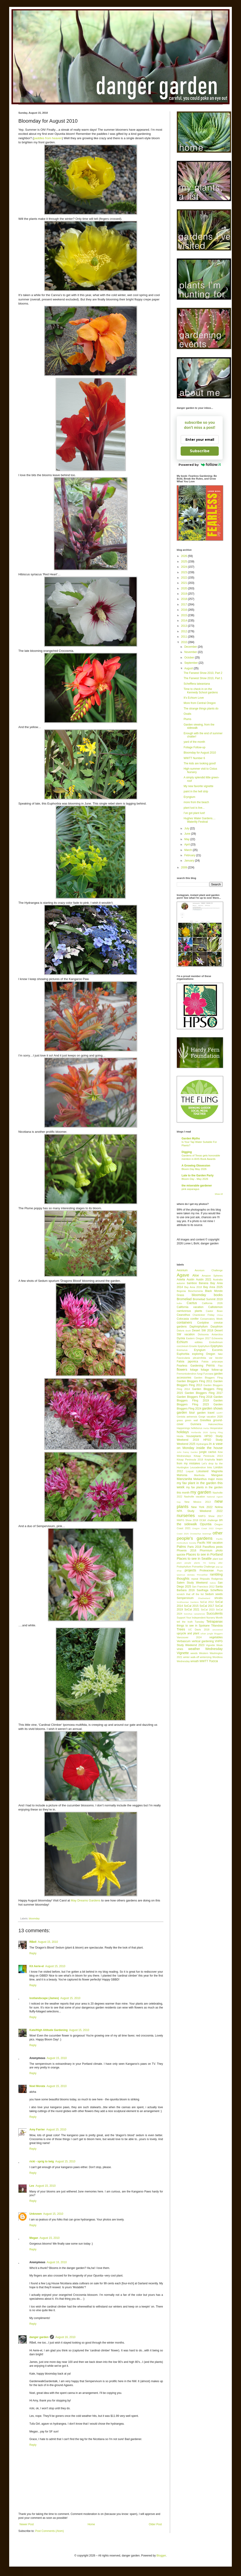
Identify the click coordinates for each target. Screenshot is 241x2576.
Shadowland (204, 1598)
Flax (220, 1365)
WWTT (203, 1661)
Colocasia (183, 1318)
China (220, 1315)
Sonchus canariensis (194, 1614)
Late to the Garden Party (197, 1175)
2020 (184, 588)
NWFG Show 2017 (210, 1516)
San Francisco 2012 (203, 1586)
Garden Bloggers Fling (208, 1377)
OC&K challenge (208, 1520)
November (191, 652)
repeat (194, 1578)
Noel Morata (37, 2086)
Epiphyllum (204, 1346)
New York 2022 (202, 1507)
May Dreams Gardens (85, 1900)
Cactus (192, 1303)
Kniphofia (210, 1459)
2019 (184, 593)
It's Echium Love (194, 697)
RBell (32, 1941)
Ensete (193, 1346)
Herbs (206, 1428)
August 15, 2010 (48, 1941)
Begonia (181, 1291)
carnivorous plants (189, 1311)
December (191, 646)
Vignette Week (214, 1645)
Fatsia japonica (187, 1361)
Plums (187, 719)
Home (91, 2524)
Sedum (209, 1594)
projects (190, 1570)
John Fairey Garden (187, 1452)
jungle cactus (207, 1452)
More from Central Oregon (200, 703)
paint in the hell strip (196, 791)
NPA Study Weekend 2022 (200, 1511)
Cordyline (203, 1322)
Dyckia (181, 1338)
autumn (181, 1283)
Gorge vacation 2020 (211, 1416)
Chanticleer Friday (203, 1314)
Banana (203, 1283)
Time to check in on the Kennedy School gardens (201, 690)
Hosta (180, 1436)
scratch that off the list (190, 1594)
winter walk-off (191, 1657)
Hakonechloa (215, 1424)
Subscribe (200, 451)
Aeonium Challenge (209, 1270)
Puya (220, 1570)
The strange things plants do (201, 708)
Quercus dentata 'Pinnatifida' (192, 1574)
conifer (194, 1318)
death (188, 1330)
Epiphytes (216, 1346)
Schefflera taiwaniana (197, 683)
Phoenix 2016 (186, 1550)
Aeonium (182, 1270)
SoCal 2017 (206, 1605)
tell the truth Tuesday (190, 1621)
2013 (184, 625)
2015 (184, 615)
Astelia (181, 1279)
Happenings (183, 1428)
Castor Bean (214, 1311)
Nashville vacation (194, 1496)
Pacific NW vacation (210, 1542)
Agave (183, 1275)
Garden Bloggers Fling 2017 (204, 1393)
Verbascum (184, 1641)
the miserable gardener (197, 1185)
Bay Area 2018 (193, 1287)
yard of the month (194, 741)
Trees (181, 1629)
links (209, 1467)
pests (219, 1546)
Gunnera (196, 1424)
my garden (200, 1492)
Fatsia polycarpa (212, 1361)
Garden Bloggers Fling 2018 (194, 1396)
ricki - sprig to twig (41, 2161)
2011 (184, 636)
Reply (32, 1953)
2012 (184, 631)
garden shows (212, 1408)
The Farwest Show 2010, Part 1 (203, 678)
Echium (182, 1342)
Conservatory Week (211, 1318)
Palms (181, 1546)
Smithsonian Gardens (188, 1602)
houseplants (193, 1436)
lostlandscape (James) (44, 1998)
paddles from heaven (48, 138)
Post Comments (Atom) (49, 2531)
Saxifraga (202, 1590)
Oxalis (187, 713)
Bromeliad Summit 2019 (208, 1299)
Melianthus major (204, 1479)
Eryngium (189, 797)
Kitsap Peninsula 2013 (208, 1456)
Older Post (155, 2524)
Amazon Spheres (212, 1275)
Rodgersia (217, 1578)
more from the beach (196, 802)
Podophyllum (184, 1566)
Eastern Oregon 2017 (198, 1338)
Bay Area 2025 (213, 1287)
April (187, 844)
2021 (184, 583)
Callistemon (215, 1307)
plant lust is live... (194, 807)
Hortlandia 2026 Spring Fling (207, 1432)
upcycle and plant (188, 1633)
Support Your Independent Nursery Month (200, 1617)
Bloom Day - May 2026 (195, 1179)
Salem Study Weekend (192, 1582)
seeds (219, 1594)
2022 (184, 577)
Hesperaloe (216, 1428)
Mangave (217, 1475)
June (187, 833)
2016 (184, 609)
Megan (33, 2238)
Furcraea (208, 1373)
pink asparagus (190, 1189)
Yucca (213, 1661)
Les (31, 2185)
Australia (218, 1279)
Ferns (210, 1365)
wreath (195, 1661)
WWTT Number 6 (194, 758)
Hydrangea (202, 1444)
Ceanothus (183, 1314)
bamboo (192, 1283)
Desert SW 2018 (202, 1330)
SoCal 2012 (207, 1602)
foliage (194, 1369)
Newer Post (27, 2524)
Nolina (219, 1507)
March (188, 850)
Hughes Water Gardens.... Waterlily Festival (200, 820)
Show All (219, 1194)
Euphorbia (183, 1354)
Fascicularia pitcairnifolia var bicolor (200, 1357)
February (190, 855)
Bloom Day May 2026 (194, 1169)
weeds (194, 1653)
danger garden (38, 2337)
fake (220, 1354)
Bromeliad (184, 1299)
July (187, 828)
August (189, 668)
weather (194, 1649)
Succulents (215, 1613)
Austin (190, 1279)
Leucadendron (198, 1467)
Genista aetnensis (187, 1416)
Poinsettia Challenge (203, 1566)
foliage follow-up (212, 1369)
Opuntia (205, 1524)
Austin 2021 (203, 1279)
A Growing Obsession (196, 1165)
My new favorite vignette (198, 786)
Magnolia (217, 1471)
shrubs (218, 1598)
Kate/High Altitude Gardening (48, 2030)
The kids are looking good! (200, 763)
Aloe (195, 1275)
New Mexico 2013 (198, 1501)
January (189, 860)
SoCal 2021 (191, 1609)
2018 (184, 599)
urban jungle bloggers (211, 1633)
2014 (184, 620)
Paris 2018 (194, 1546)
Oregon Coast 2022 (203, 1528)
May (187, 839)
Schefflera (216, 1590)
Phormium (206, 1550)
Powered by (200, 464)
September (191, 662)
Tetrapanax (214, 1621)
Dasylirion (216, 1326)
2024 (184, 566)
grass (180, 1420)
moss (219, 1479)
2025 (184, 561)
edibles (198, 1342)
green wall (191, 1420)
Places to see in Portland (204, 1554)
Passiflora (209, 1546)
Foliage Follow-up (194, 747)
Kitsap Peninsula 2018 (190, 1459)
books (218, 1295)
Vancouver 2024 (189, 1637)
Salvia (213, 1583)
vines (180, 1649)
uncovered (217, 1629)
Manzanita (184, 1479)
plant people (184, 1563)
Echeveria (217, 1338)
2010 (184, 642)
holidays (183, 1432)
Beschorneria (195, 1291)
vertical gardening (203, 1641)
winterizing (206, 1657)
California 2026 (212, 1303)
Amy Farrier (37, 2129)
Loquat (189, 1471)
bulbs (179, 1303)
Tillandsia (217, 1625)
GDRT (219, 1413)
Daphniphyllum (199, 1326)
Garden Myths (191, 1138)
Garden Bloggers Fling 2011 (194, 1381)
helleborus (196, 1428)
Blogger (161, 2555)
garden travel (206, 1412)
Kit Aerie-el (36, 1966)
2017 (184, 604)
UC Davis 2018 (198, 1629)
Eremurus (182, 1350)
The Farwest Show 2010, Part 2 (203, 673)
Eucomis (217, 1350)
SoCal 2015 (191, 1605)
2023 (184, 572)
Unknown (35, 2213)
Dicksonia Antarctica (210, 1334)
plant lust (218, 1558)
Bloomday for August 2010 (200, 752)
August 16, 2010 (57, 2262)
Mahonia (182, 1475)
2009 (184, 867)
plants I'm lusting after (208, 1563)
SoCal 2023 (207, 1609)
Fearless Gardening (190, 1365)
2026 (184, 556)
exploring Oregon (203, 1354)
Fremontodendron (186, 1373)
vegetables (216, 1637)
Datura (180, 1330)
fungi (199, 1373)
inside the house (209, 1448)
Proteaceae (207, 1570)
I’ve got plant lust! (194, 813)
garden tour (186, 1412)
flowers (182, 1369)
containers (184, 1322)
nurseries (186, 1515)
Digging (187, 1152)
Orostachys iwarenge (200, 1533)
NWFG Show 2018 (187, 1520)
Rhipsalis (205, 1578)
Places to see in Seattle (194, 1558)
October (189, 657)
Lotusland (202, 1471)
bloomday (34, 1918)
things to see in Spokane (193, 1625)
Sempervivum (185, 1598)
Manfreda (199, 1475)
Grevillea (205, 1420)
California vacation (190, 1307)
